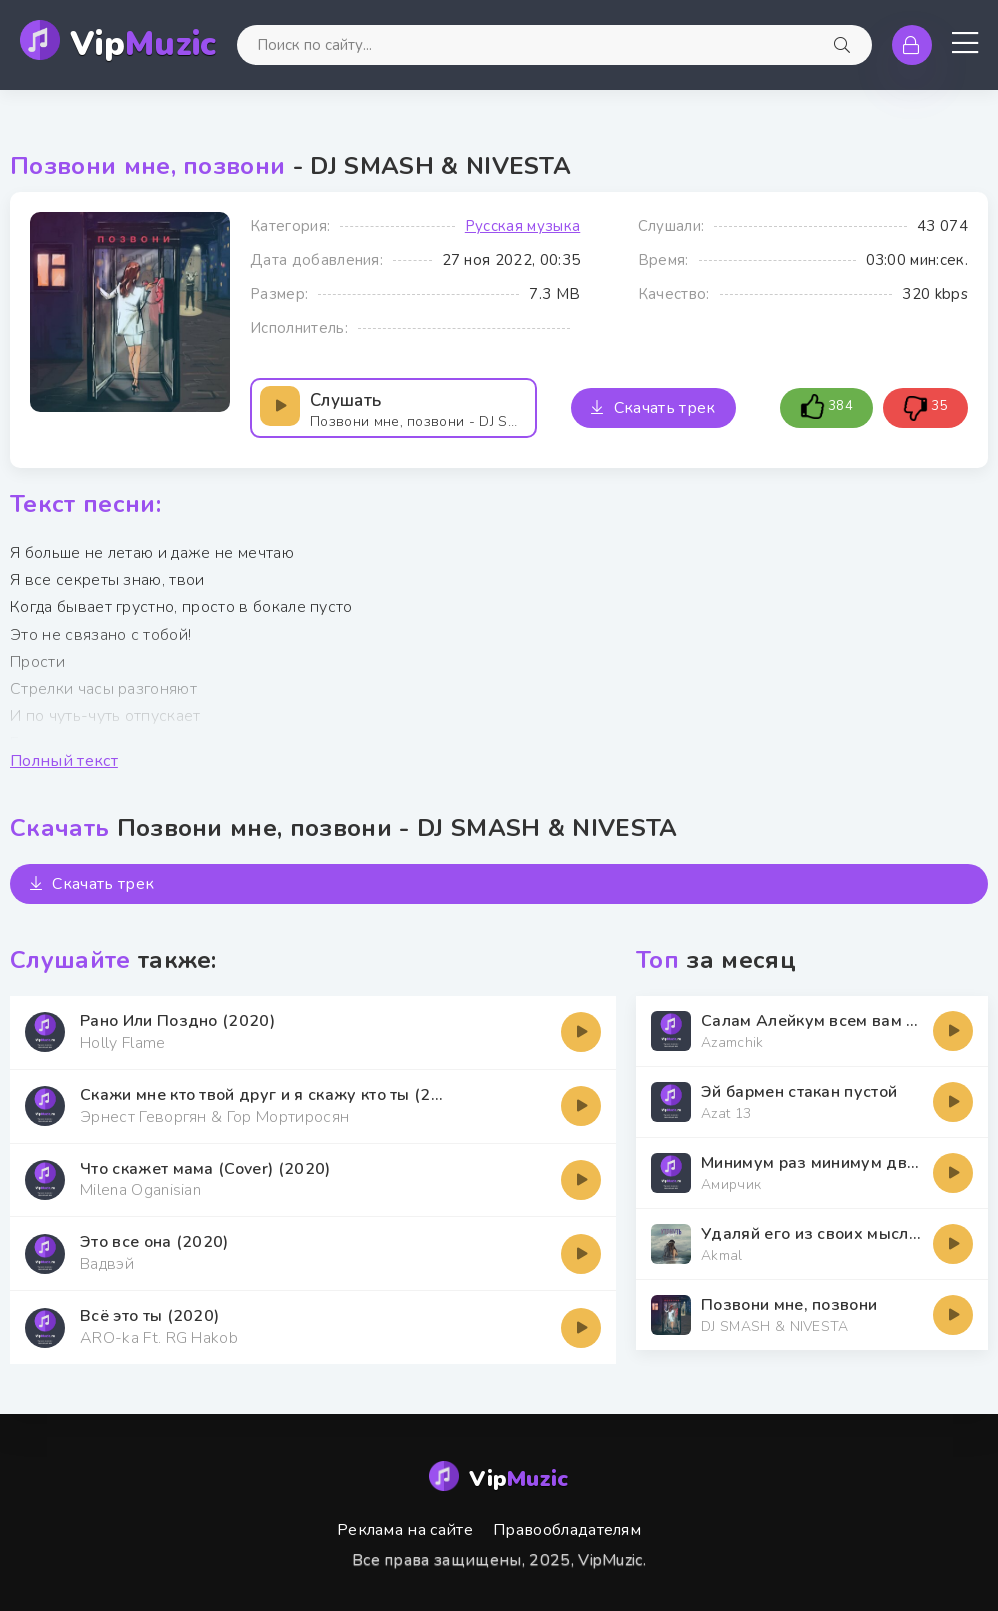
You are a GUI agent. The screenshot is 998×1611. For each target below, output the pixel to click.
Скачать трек (653, 408)
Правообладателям (567, 1530)
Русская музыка (522, 226)
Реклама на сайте (405, 1530)
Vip (143, 44)
